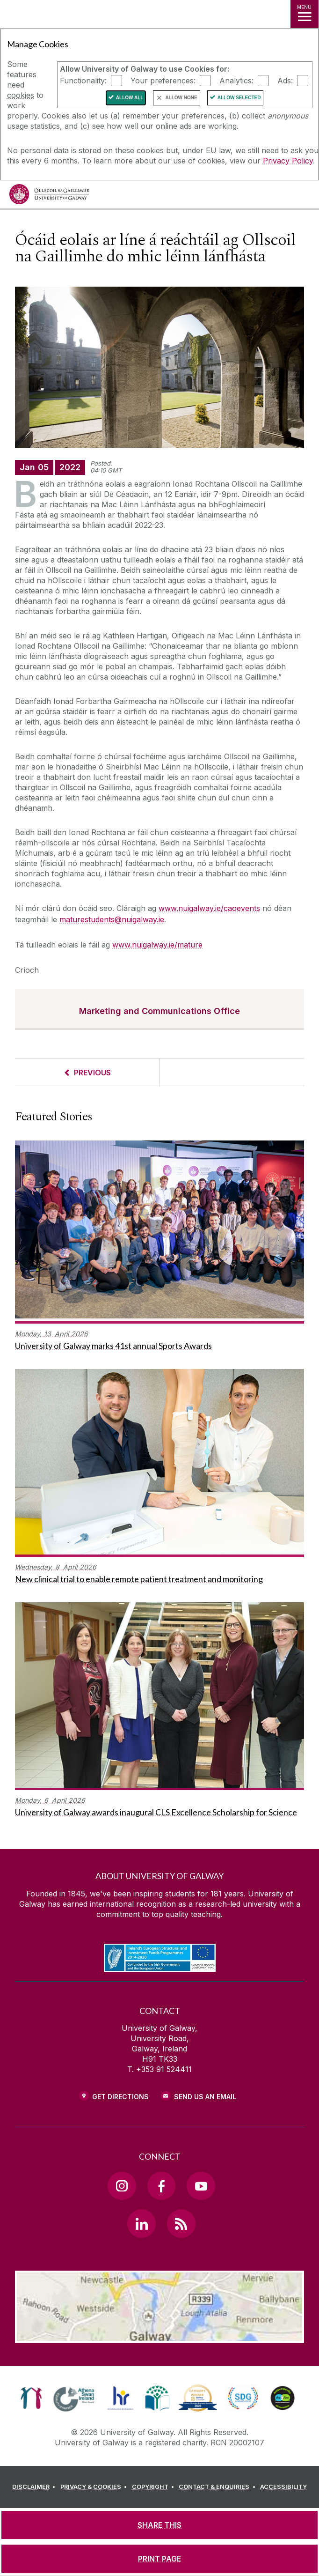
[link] (31, 2398)
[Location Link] (159, 2335)
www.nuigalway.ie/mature (157, 944)
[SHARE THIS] (159, 2525)
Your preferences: (163, 80)
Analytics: (236, 80)
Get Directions (120, 2097)
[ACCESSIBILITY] (283, 2487)
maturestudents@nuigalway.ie (111, 919)
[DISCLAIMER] (35, 2487)
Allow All (130, 97)
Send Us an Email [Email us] (205, 2097)
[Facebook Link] (161, 2186)
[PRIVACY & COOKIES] (95, 2487)
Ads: (285, 80)
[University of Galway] (49, 196)
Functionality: (83, 80)
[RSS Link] (181, 2223)
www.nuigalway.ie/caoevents (209, 908)
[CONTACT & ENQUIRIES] (218, 2487)
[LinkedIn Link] (141, 2223)
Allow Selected (239, 97)
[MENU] (304, 14)
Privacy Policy (288, 160)
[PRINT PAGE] (159, 2559)
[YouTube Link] (201, 2186)
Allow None (181, 97)
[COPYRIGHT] (154, 2487)
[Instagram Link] (122, 2186)
